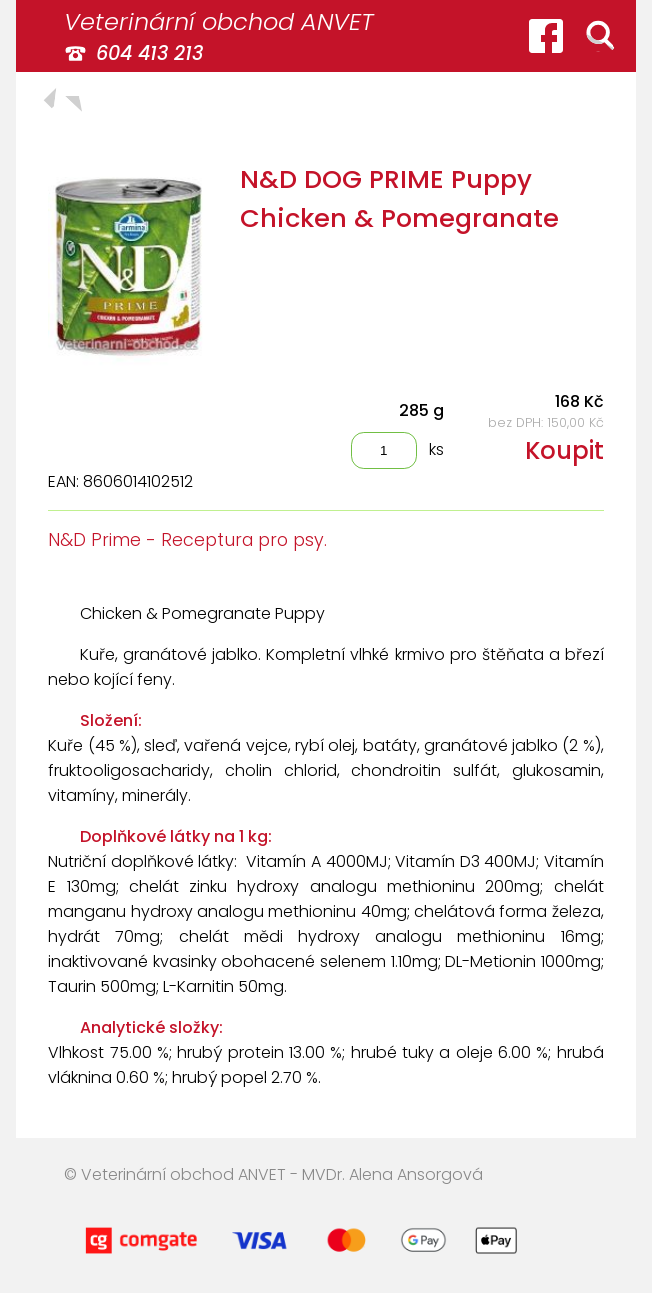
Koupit (564, 450)
